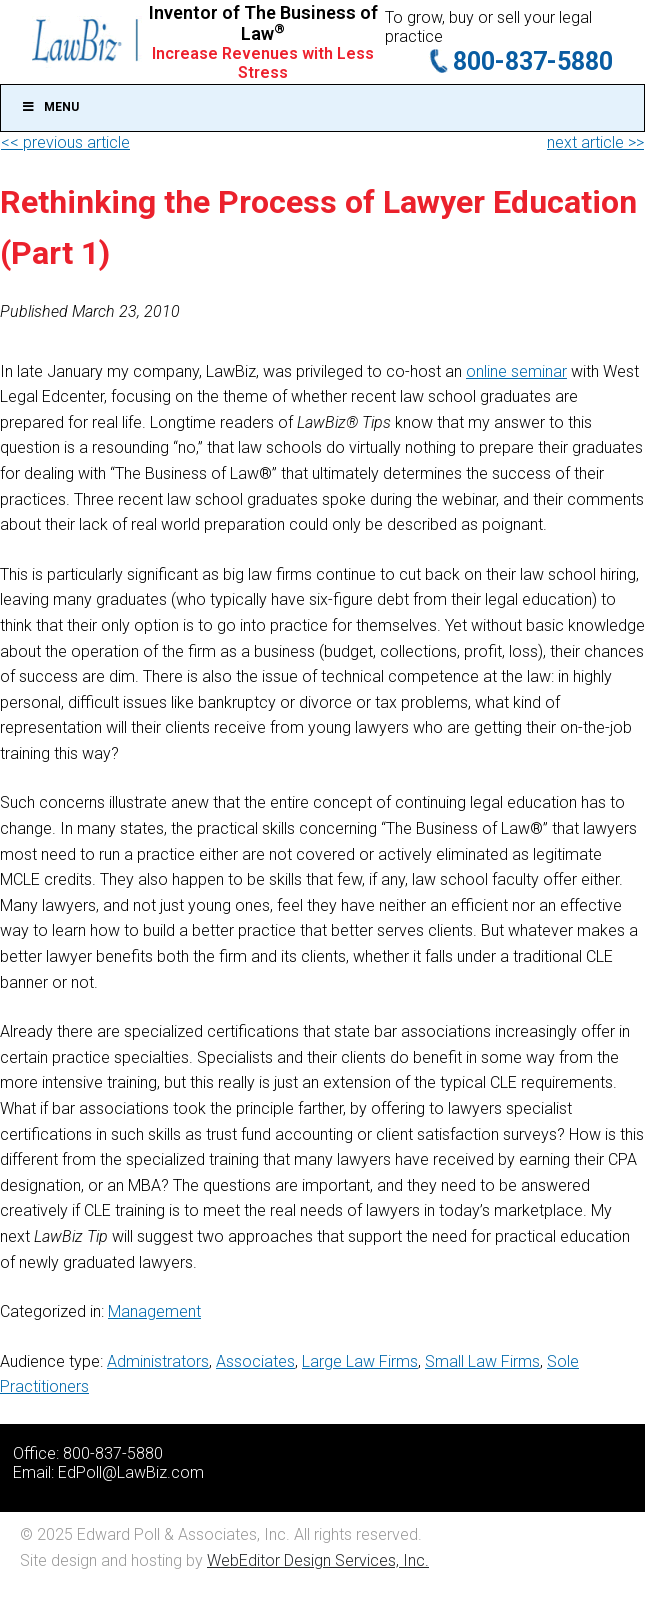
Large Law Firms (360, 1361)
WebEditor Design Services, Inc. (318, 1560)
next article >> (595, 142)
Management (154, 1311)
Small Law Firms (482, 1361)
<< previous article (65, 142)
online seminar (516, 371)
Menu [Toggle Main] (50, 107)
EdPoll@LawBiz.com (131, 1472)
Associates (255, 1361)
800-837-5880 (533, 61)
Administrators (158, 1361)
